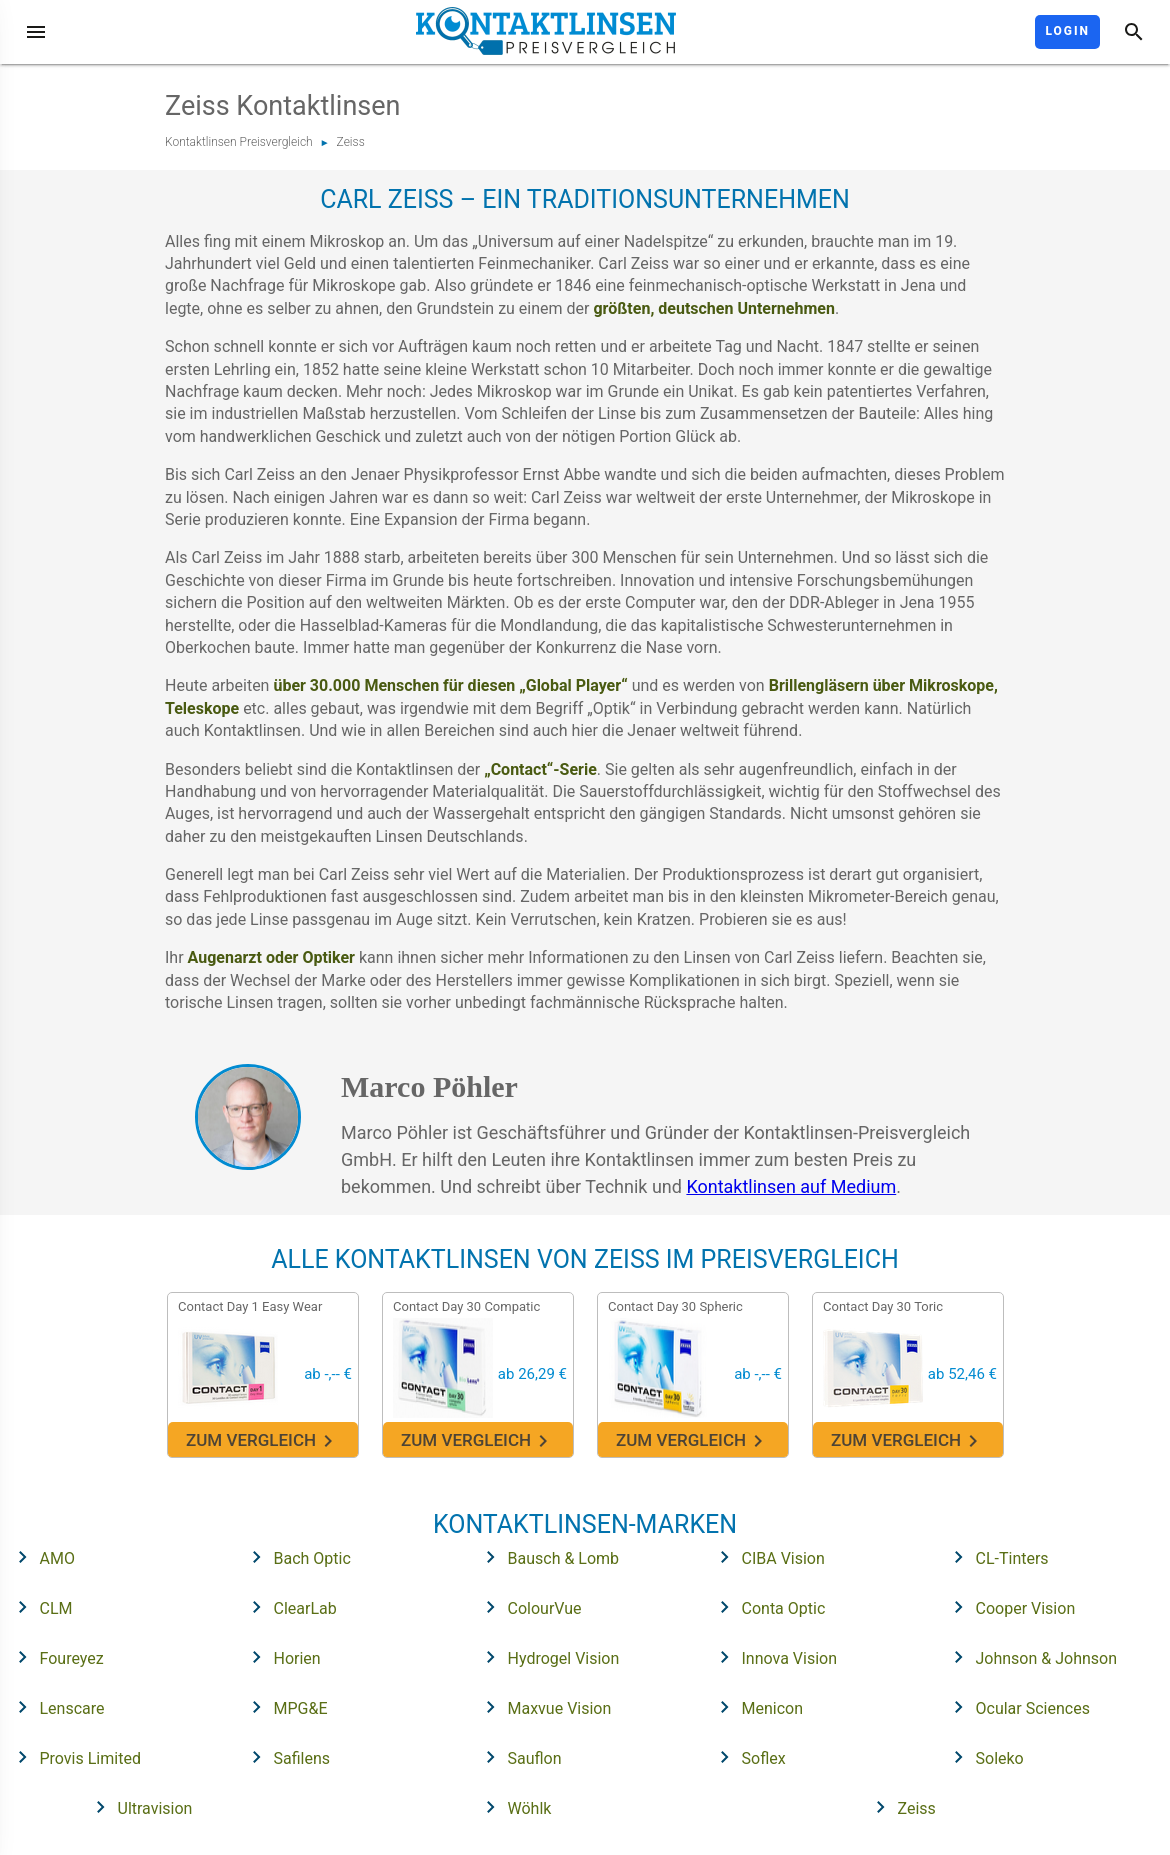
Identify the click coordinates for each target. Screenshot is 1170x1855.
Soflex (746, 1757)
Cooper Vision (1008, 1607)
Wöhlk (512, 1807)
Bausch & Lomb (546, 1557)
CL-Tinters (995, 1557)
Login (1067, 31)
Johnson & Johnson (1029, 1657)
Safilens (285, 1757)
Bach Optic (295, 1557)
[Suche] (1134, 32)
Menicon (755, 1707)
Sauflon (517, 1757)
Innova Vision (772, 1657)
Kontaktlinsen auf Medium (791, 1186)
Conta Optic (766, 1607)
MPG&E (283, 1707)
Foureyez (54, 1657)
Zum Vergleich (262, 1441)
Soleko (982, 1757)
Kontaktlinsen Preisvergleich (239, 142)
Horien (280, 1657)
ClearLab (288, 1607)
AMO (40, 1557)
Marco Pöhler (429, 1086)
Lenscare (55, 1707)
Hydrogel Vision (546, 1657)
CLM (39, 1607)
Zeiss (351, 142)
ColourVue (527, 1607)
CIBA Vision (766, 1557)
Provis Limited (73, 1757)
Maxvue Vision (542, 1707)
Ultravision (138, 1807)
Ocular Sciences (1015, 1707)
